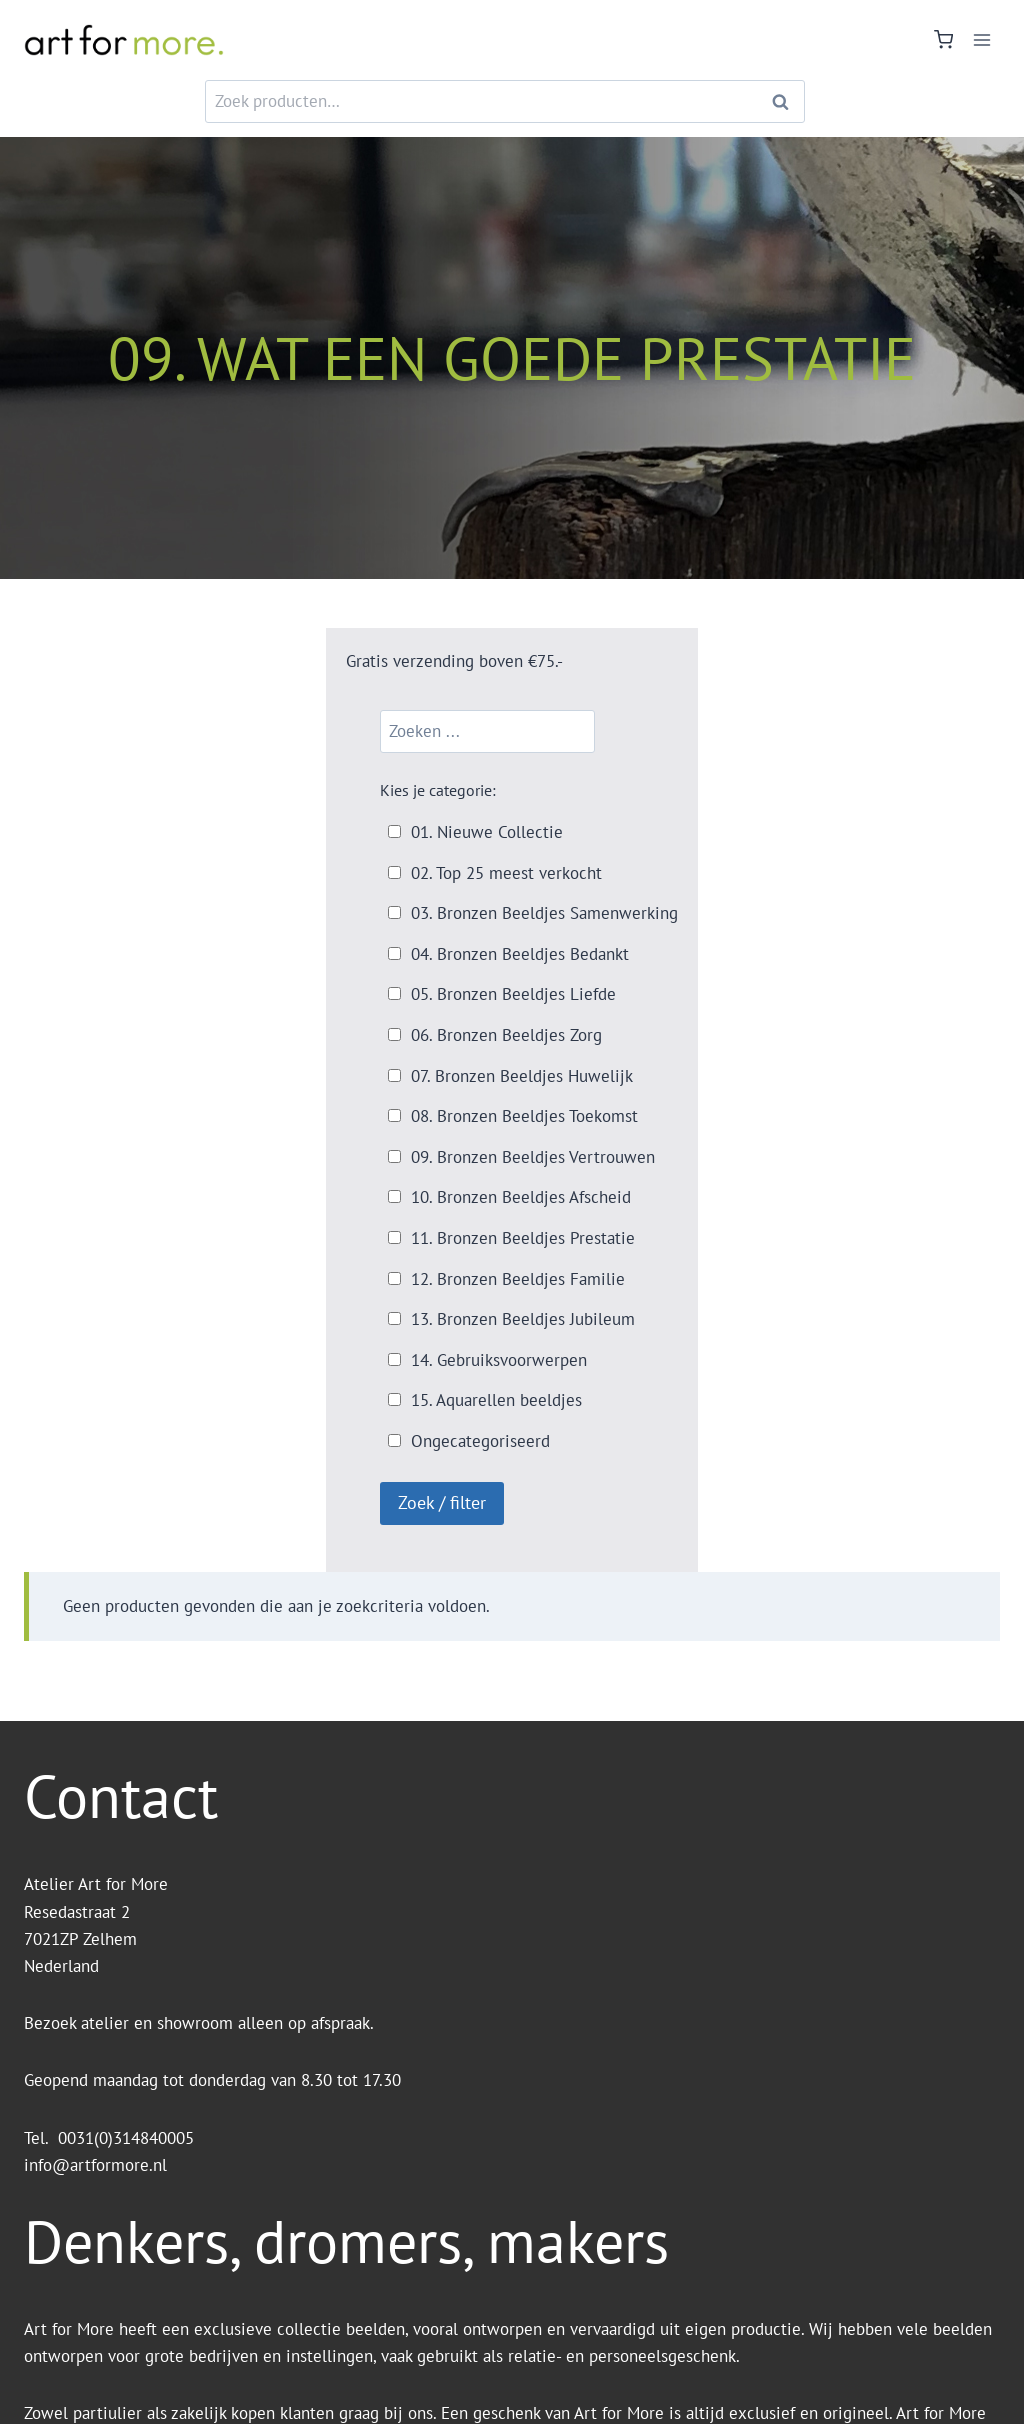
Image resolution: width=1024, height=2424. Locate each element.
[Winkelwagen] (943, 39)
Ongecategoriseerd (480, 1441)
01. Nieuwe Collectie (487, 832)
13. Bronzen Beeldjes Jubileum (523, 1319)
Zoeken (786, 101)
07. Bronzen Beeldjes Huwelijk (522, 1076)
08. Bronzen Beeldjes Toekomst (524, 1116)
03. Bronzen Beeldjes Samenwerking (544, 913)
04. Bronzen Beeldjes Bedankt (520, 954)
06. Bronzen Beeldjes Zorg (506, 1035)
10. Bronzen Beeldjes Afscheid (521, 1197)
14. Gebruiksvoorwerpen (499, 1360)
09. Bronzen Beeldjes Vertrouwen (533, 1157)
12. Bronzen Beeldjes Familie (518, 1279)
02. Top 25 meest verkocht (506, 873)
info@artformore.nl (98, 2165)
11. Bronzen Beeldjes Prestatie (523, 1238)
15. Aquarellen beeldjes (496, 1400)
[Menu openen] (981, 39)
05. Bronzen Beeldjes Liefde (513, 994)
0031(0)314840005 (126, 2138)
